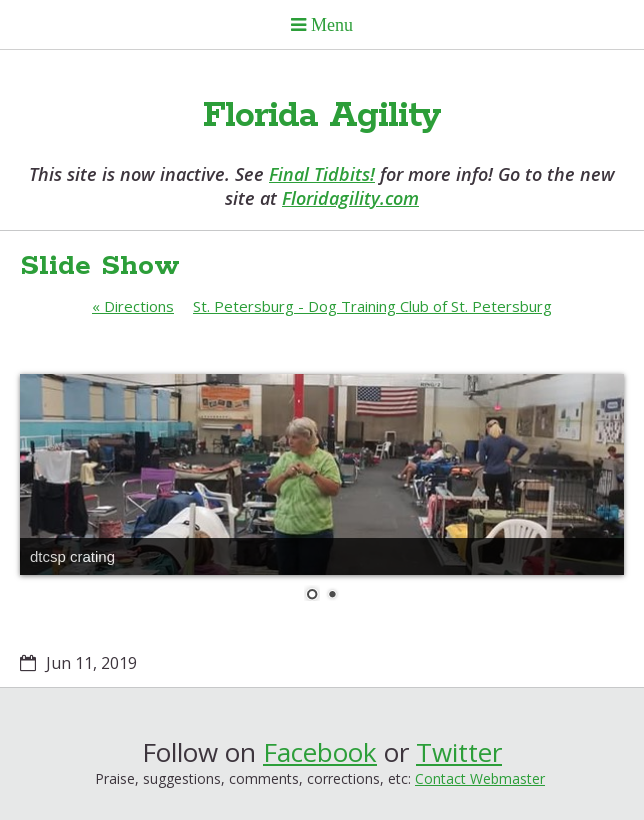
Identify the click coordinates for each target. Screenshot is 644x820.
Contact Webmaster (480, 778)
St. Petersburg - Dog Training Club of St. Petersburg (372, 306)
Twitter (459, 752)
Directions (133, 306)
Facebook (320, 752)
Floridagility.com (350, 198)
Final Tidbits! (322, 174)
